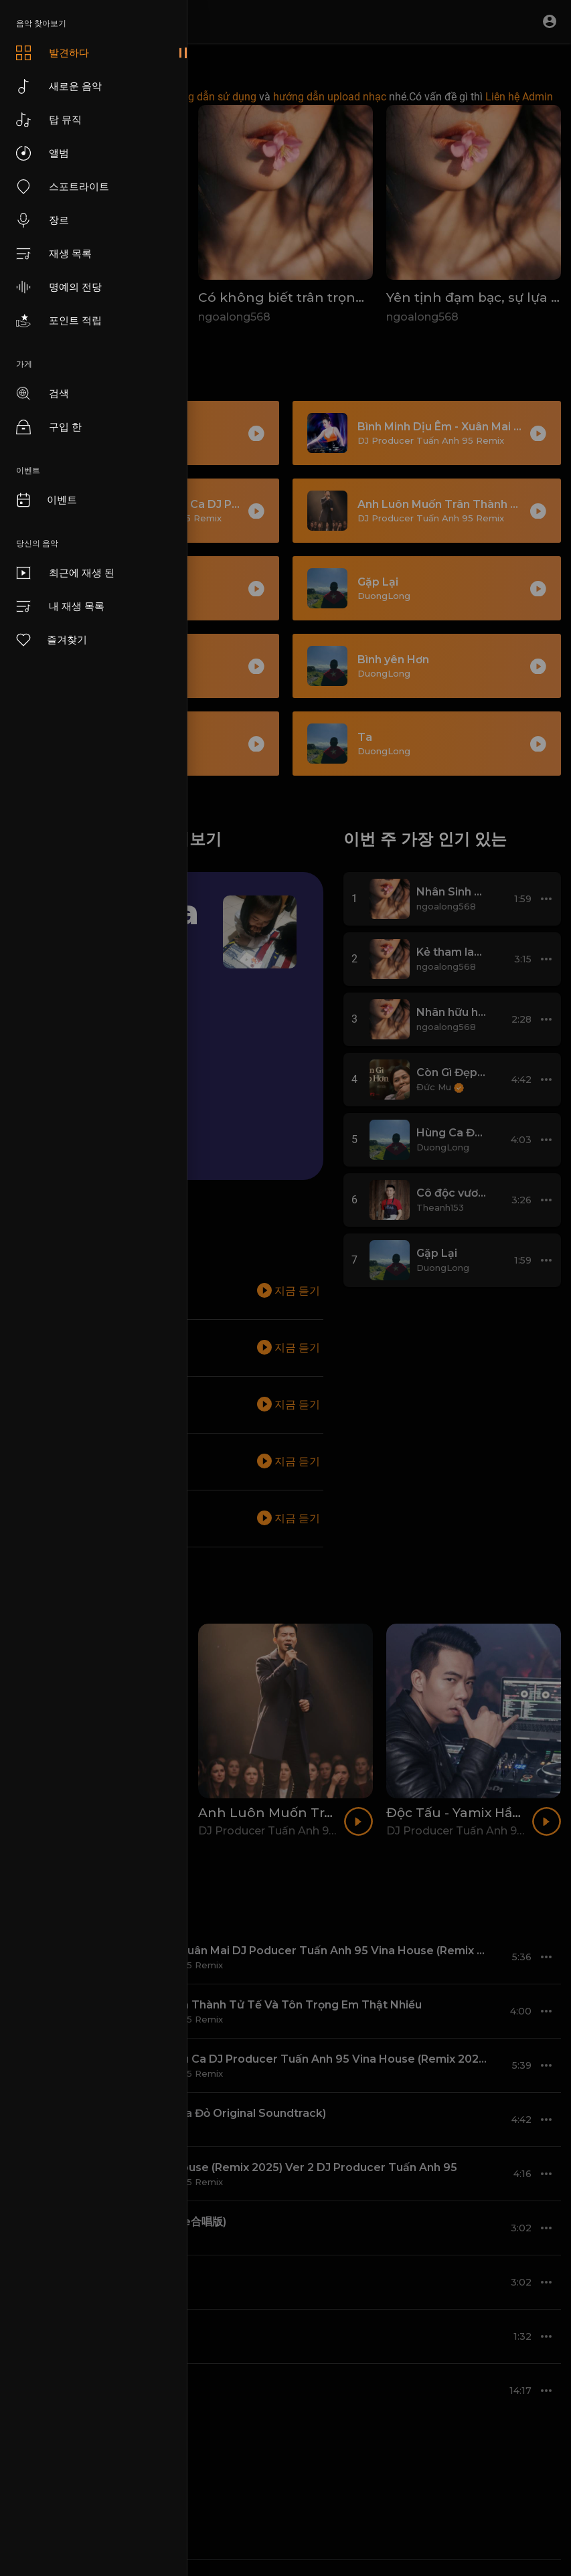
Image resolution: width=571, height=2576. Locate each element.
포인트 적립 (59, 320)
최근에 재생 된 (65, 573)
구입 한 (49, 427)
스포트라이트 (62, 186)
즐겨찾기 (51, 640)
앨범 (42, 153)
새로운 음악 (59, 86)
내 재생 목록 (60, 606)
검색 (42, 393)
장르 (42, 220)
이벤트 (46, 500)
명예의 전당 (59, 287)
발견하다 (52, 53)
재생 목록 (54, 253)
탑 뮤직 (49, 119)
